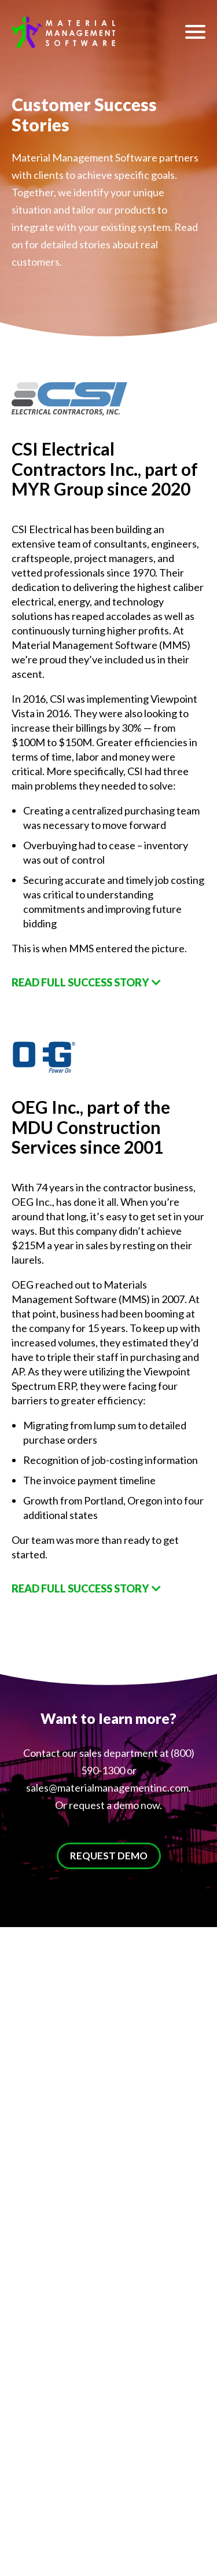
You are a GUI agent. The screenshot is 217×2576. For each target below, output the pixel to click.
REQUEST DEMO (109, 1856)
